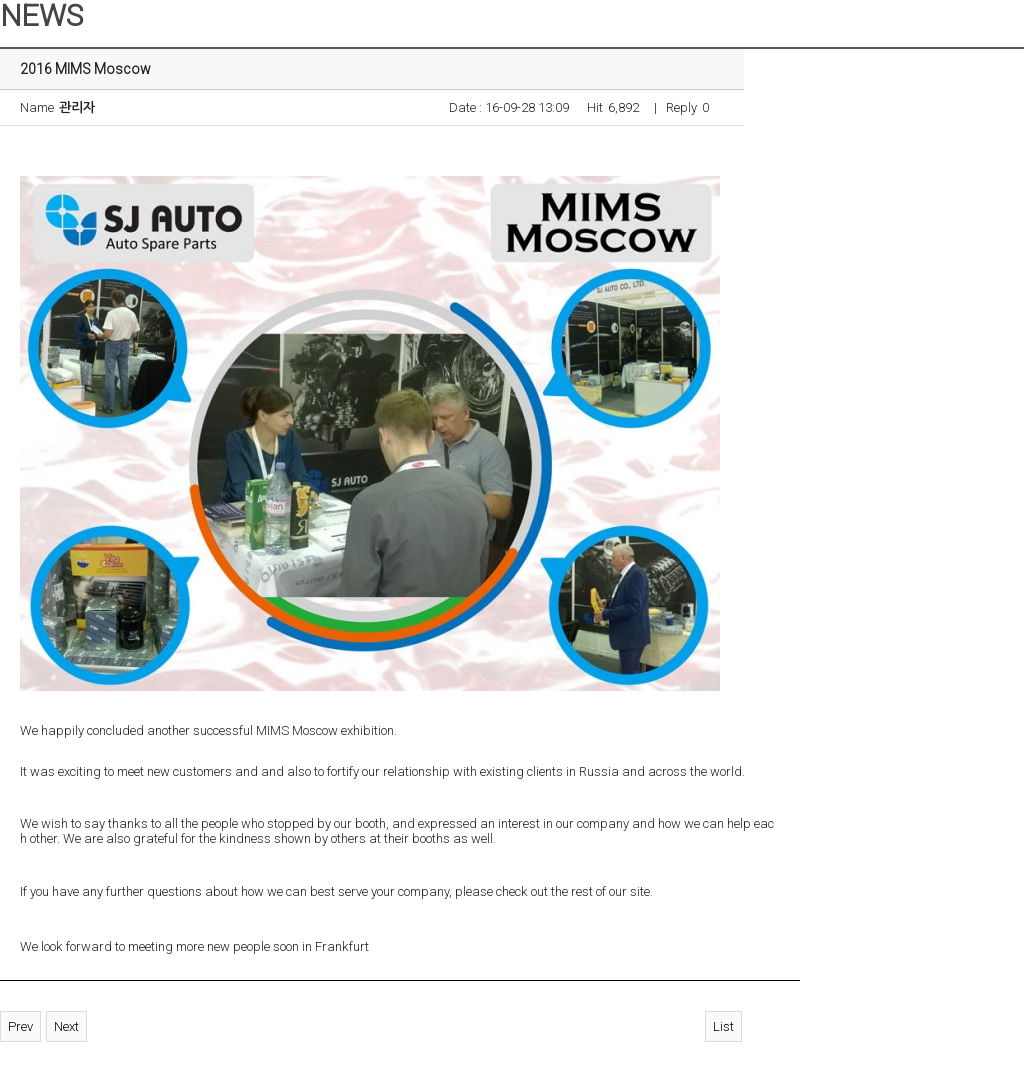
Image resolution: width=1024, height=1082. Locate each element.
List (723, 1026)
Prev (20, 1026)
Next (66, 1026)
